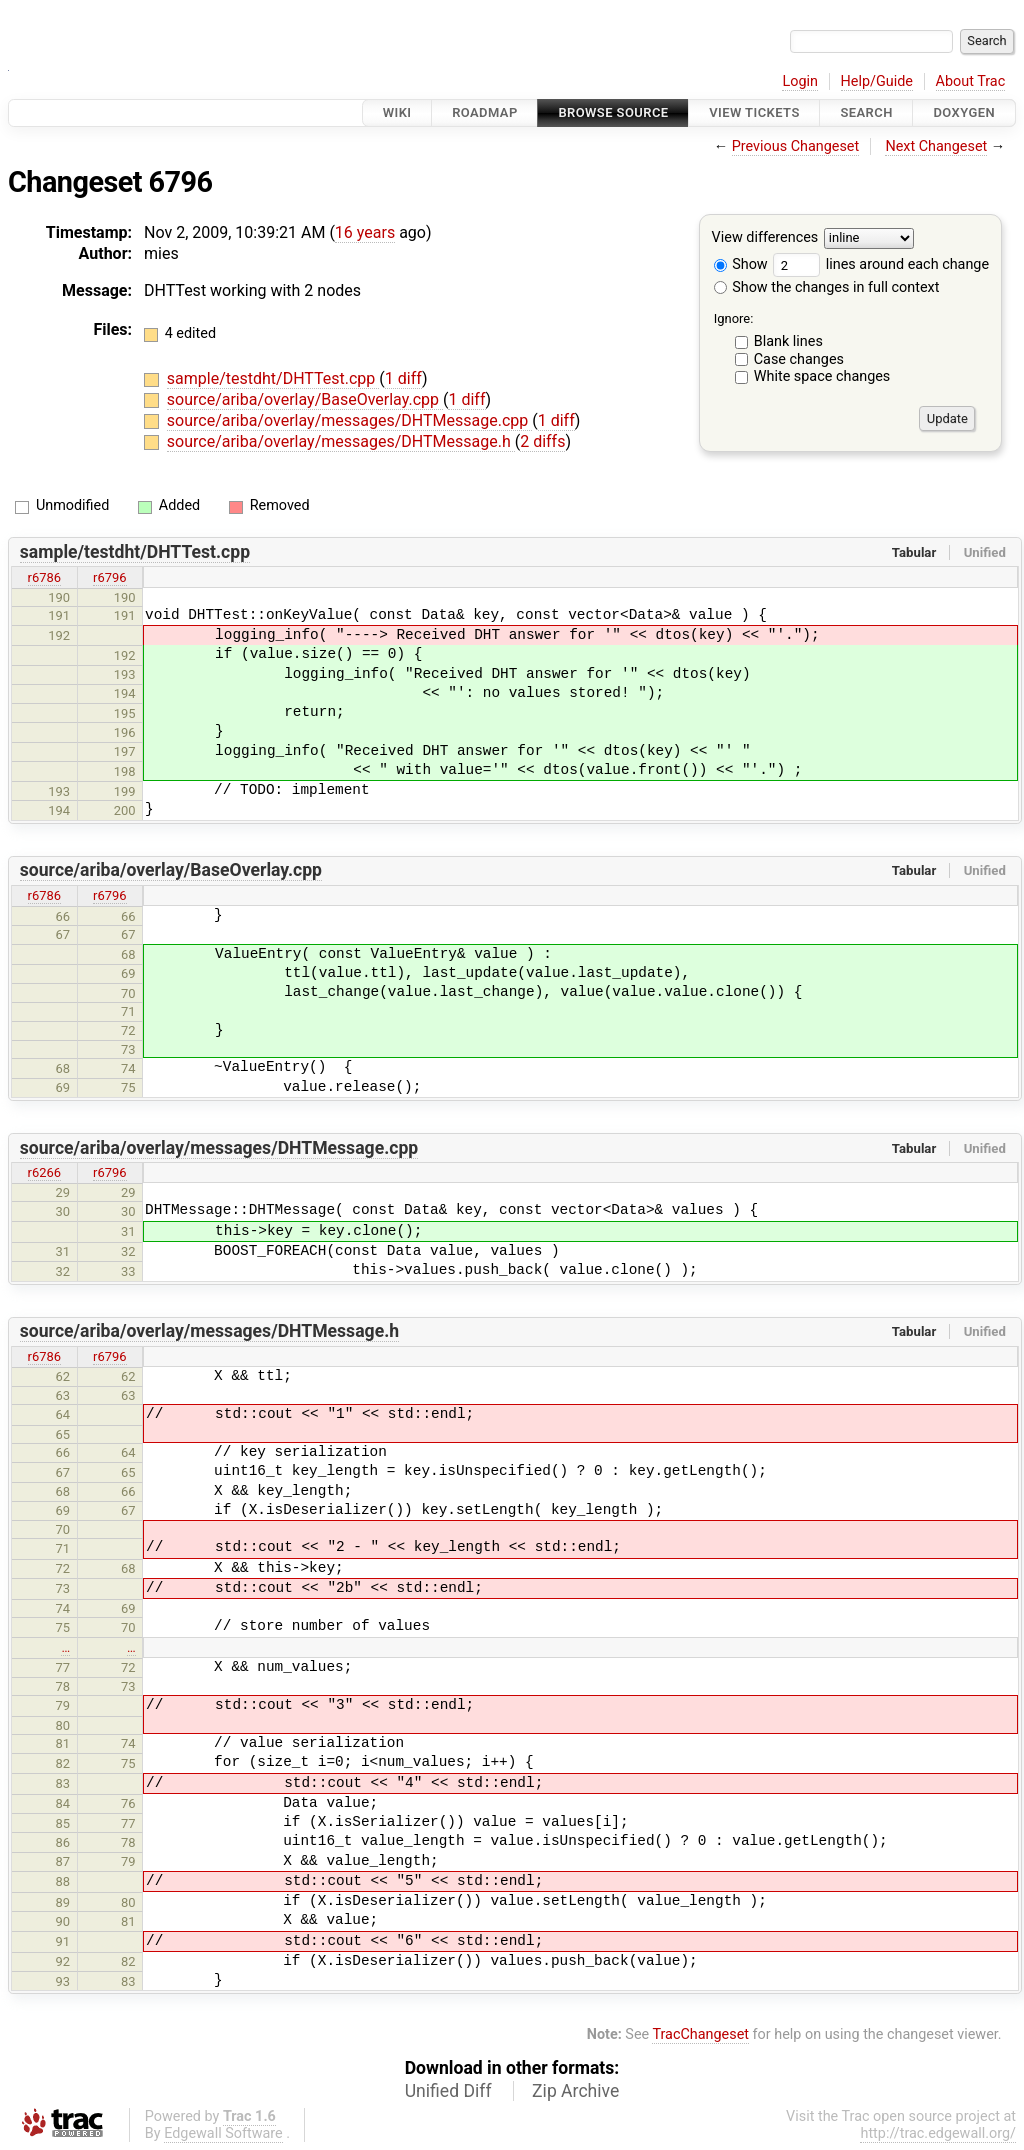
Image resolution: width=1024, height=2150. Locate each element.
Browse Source (613, 112)
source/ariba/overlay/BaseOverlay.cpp (305, 399)
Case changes (799, 359)
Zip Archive (575, 2091)
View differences (765, 238)
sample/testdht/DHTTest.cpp (273, 378)
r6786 (45, 577)
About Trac (971, 81)
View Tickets (754, 112)
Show (741, 264)
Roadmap (485, 112)
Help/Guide (877, 81)
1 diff (403, 378)
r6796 (110, 577)
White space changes (822, 376)
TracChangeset (700, 2034)
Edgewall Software (223, 2133)
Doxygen (964, 112)
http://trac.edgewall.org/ (938, 2133)
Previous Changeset (796, 146)
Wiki (397, 112)
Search (866, 112)
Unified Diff (448, 2091)
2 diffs (542, 441)
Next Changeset (936, 146)
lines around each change (881, 264)
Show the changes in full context (827, 287)
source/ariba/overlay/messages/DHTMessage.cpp (349, 420)
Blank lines (788, 341)
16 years (365, 232)
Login (800, 81)
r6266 (45, 1172)
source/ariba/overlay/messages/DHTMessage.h (341, 441)
